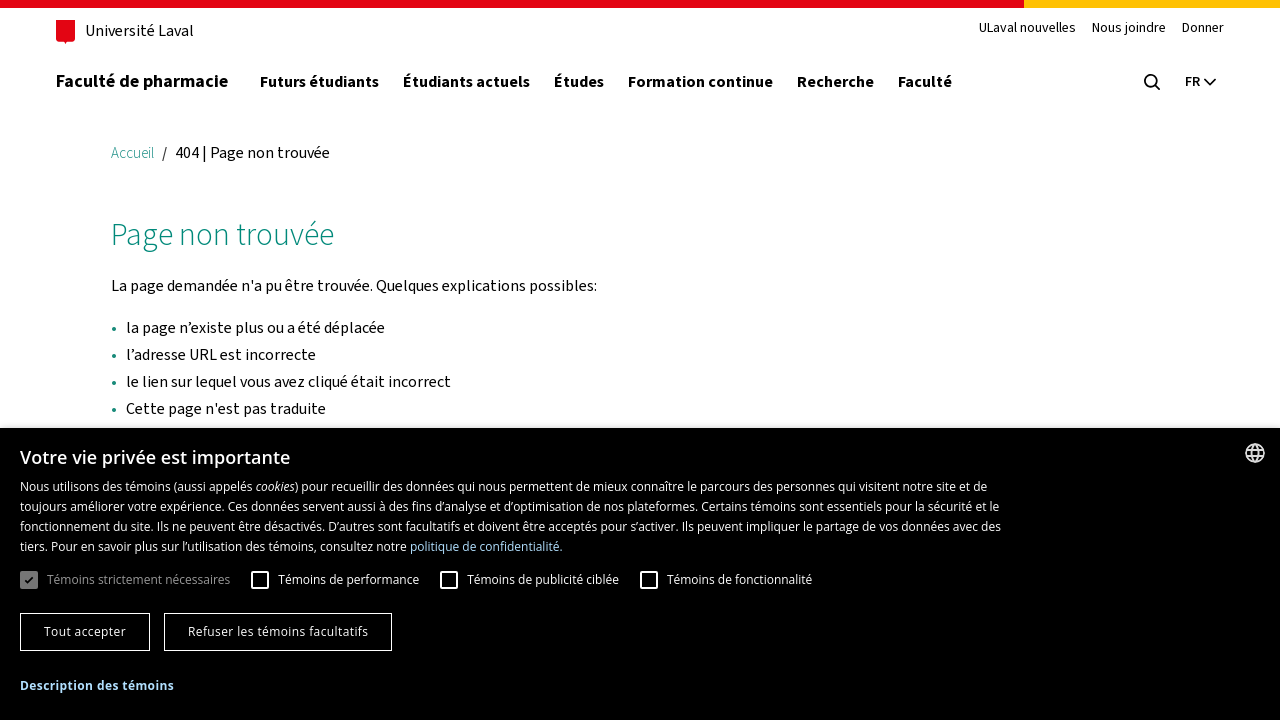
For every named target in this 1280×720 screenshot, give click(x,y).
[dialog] (640, 574)
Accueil (132, 152)
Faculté (925, 82)
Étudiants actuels (466, 82)
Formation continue (700, 82)
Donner (1203, 28)
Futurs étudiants (319, 82)
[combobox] (1255, 453)
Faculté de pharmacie (142, 81)
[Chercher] (1152, 82)
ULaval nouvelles (1027, 28)
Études (579, 82)
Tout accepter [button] (85, 631)
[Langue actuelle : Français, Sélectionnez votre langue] (1200, 82)
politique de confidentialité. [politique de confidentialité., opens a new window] (486, 546)
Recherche (835, 82)
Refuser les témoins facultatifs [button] (278, 631)
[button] (97, 686)
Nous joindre (1129, 28)
